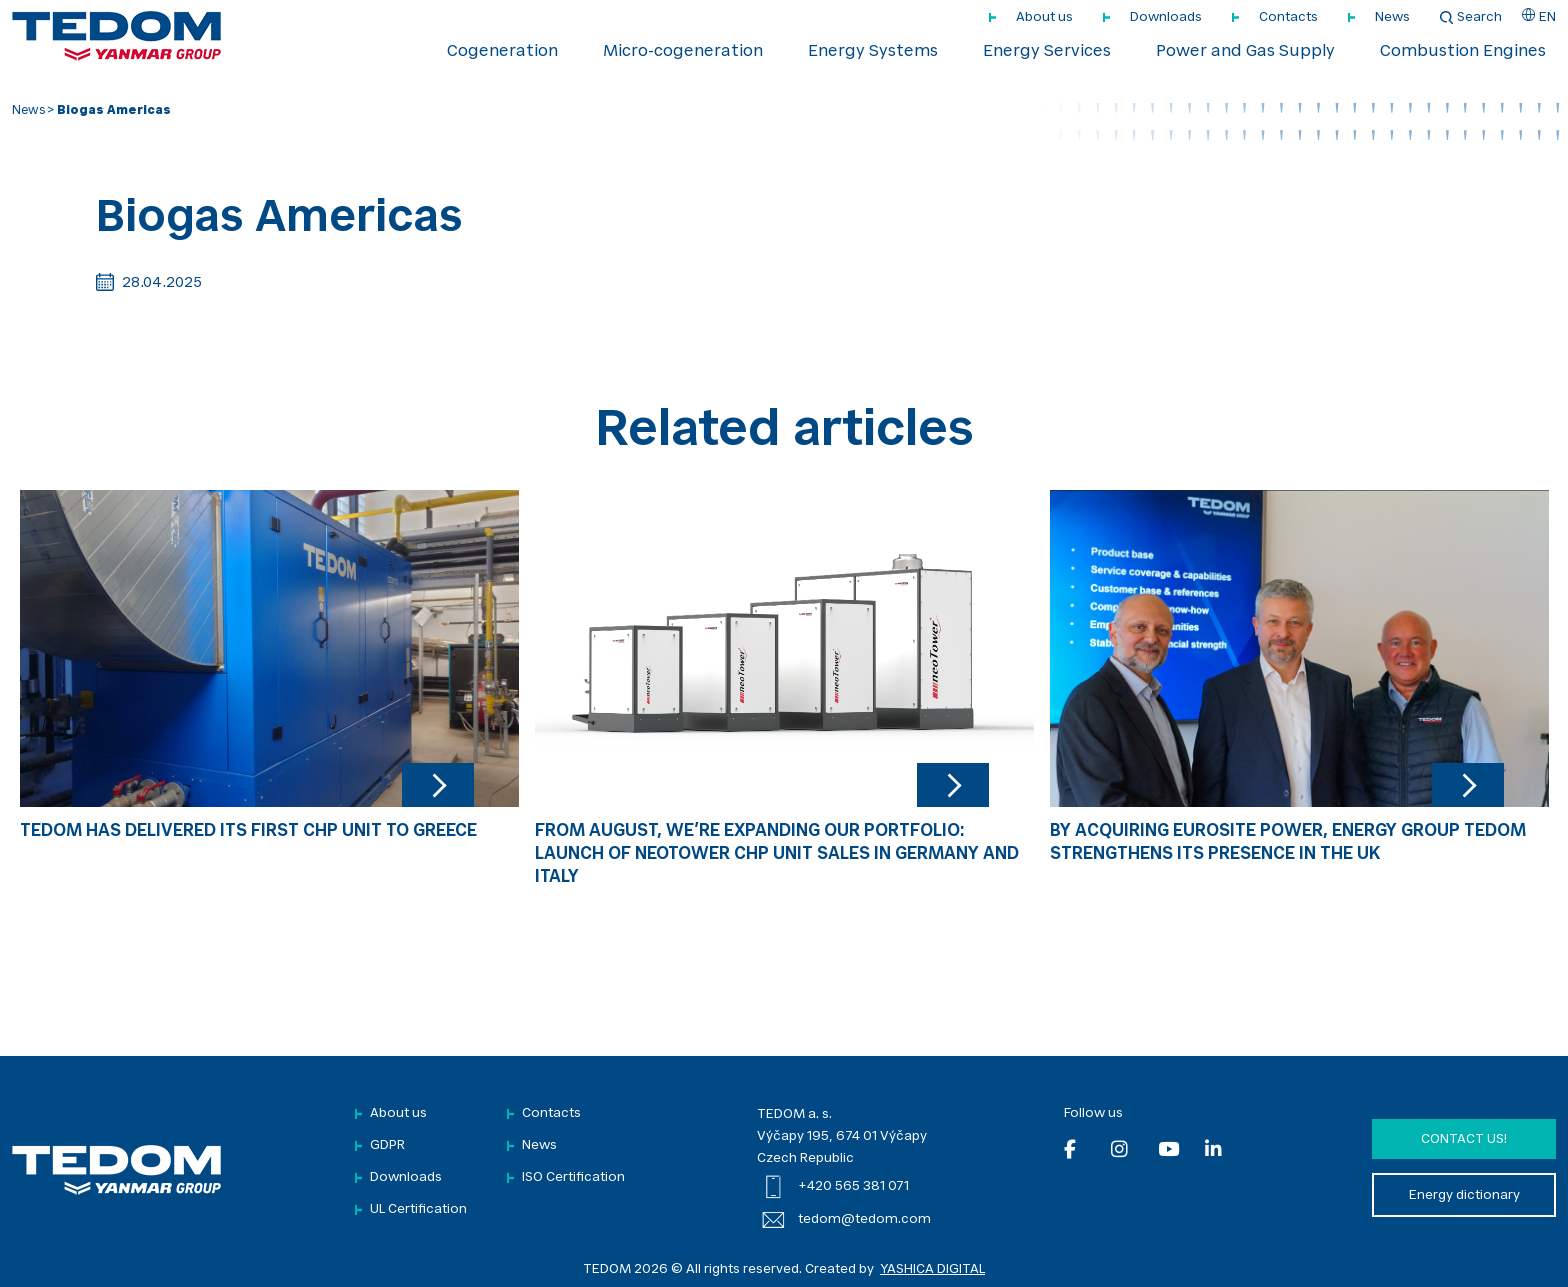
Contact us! (1464, 1139)
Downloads (1166, 17)
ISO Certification (573, 1177)
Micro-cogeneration (683, 52)
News (1392, 17)
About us (1044, 17)
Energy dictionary (1464, 1195)
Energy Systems (873, 52)
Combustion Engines (1463, 52)
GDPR (387, 1145)
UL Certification (418, 1209)
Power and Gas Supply (1245, 52)
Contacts (1288, 17)
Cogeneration (502, 52)
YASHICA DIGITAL (932, 1269)
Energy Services (1047, 52)
